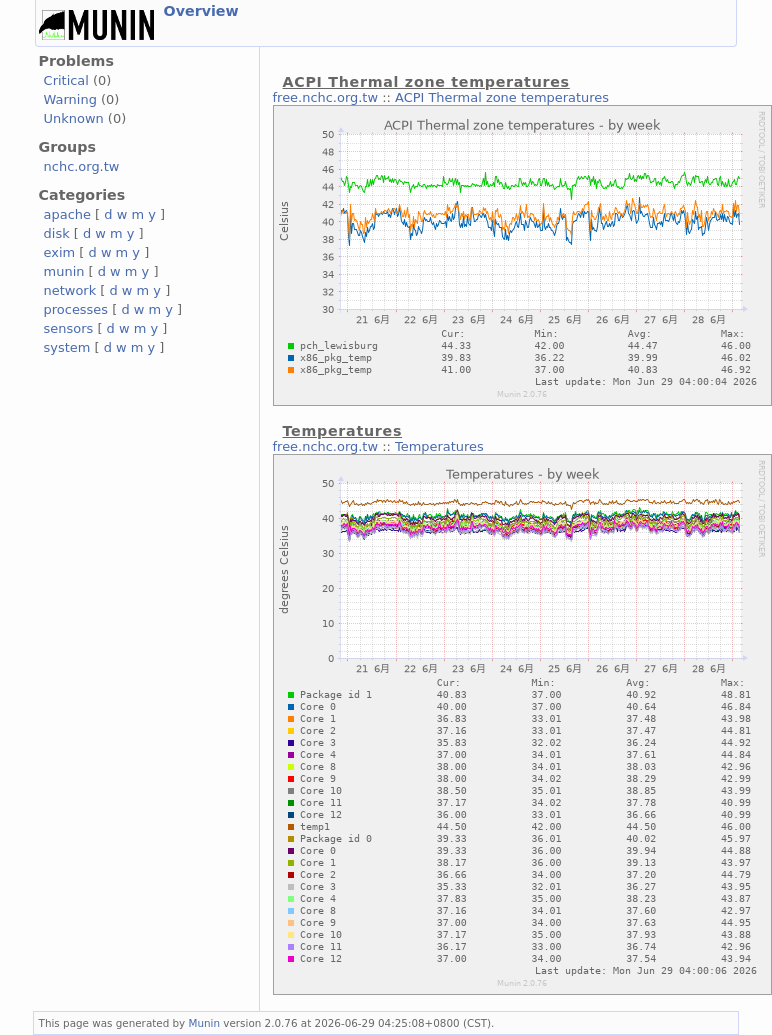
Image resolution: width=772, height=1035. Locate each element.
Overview (201, 11)
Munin (205, 1023)
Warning (70, 99)
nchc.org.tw (82, 166)
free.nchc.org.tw (325, 97)
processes (76, 309)
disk (57, 233)
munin (64, 271)
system (67, 347)
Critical (66, 80)
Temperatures (439, 446)
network (70, 290)
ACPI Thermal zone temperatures (502, 97)
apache (67, 214)
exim (60, 252)
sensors (69, 328)
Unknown (74, 118)
